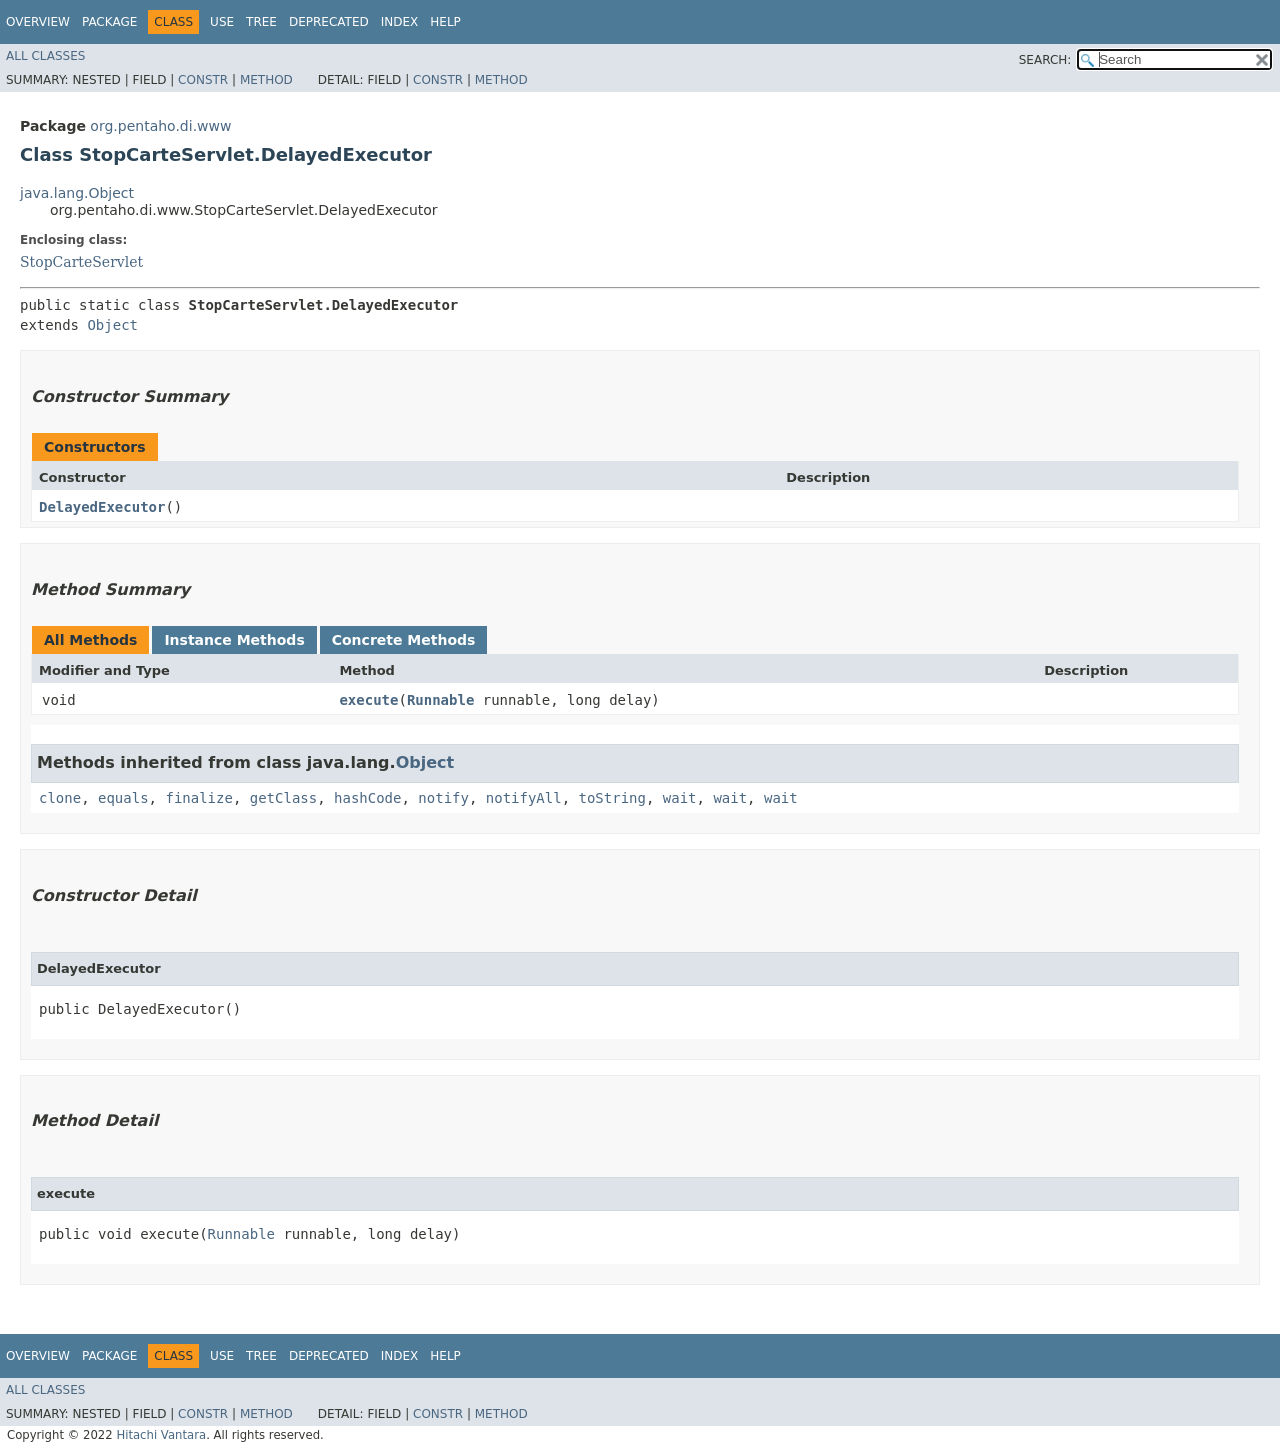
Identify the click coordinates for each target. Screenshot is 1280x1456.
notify (443, 798)
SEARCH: (1045, 60)
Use (222, 22)
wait (680, 798)
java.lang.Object (77, 193)
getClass (283, 798)
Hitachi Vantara (161, 1435)
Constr (203, 80)
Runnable (440, 700)
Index (400, 22)
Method (266, 80)
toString (612, 798)
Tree (261, 22)
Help (445, 22)
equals (123, 798)
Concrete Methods (404, 640)
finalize (198, 798)
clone (60, 798)
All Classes (45, 56)
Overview (38, 22)
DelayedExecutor (102, 507)
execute (368, 700)
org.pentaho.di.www (160, 126)
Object (112, 325)
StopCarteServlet (81, 262)
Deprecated (329, 22)
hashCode (367, 798)
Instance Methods (234, 640)
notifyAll (524, 798)
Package (109, 22)
